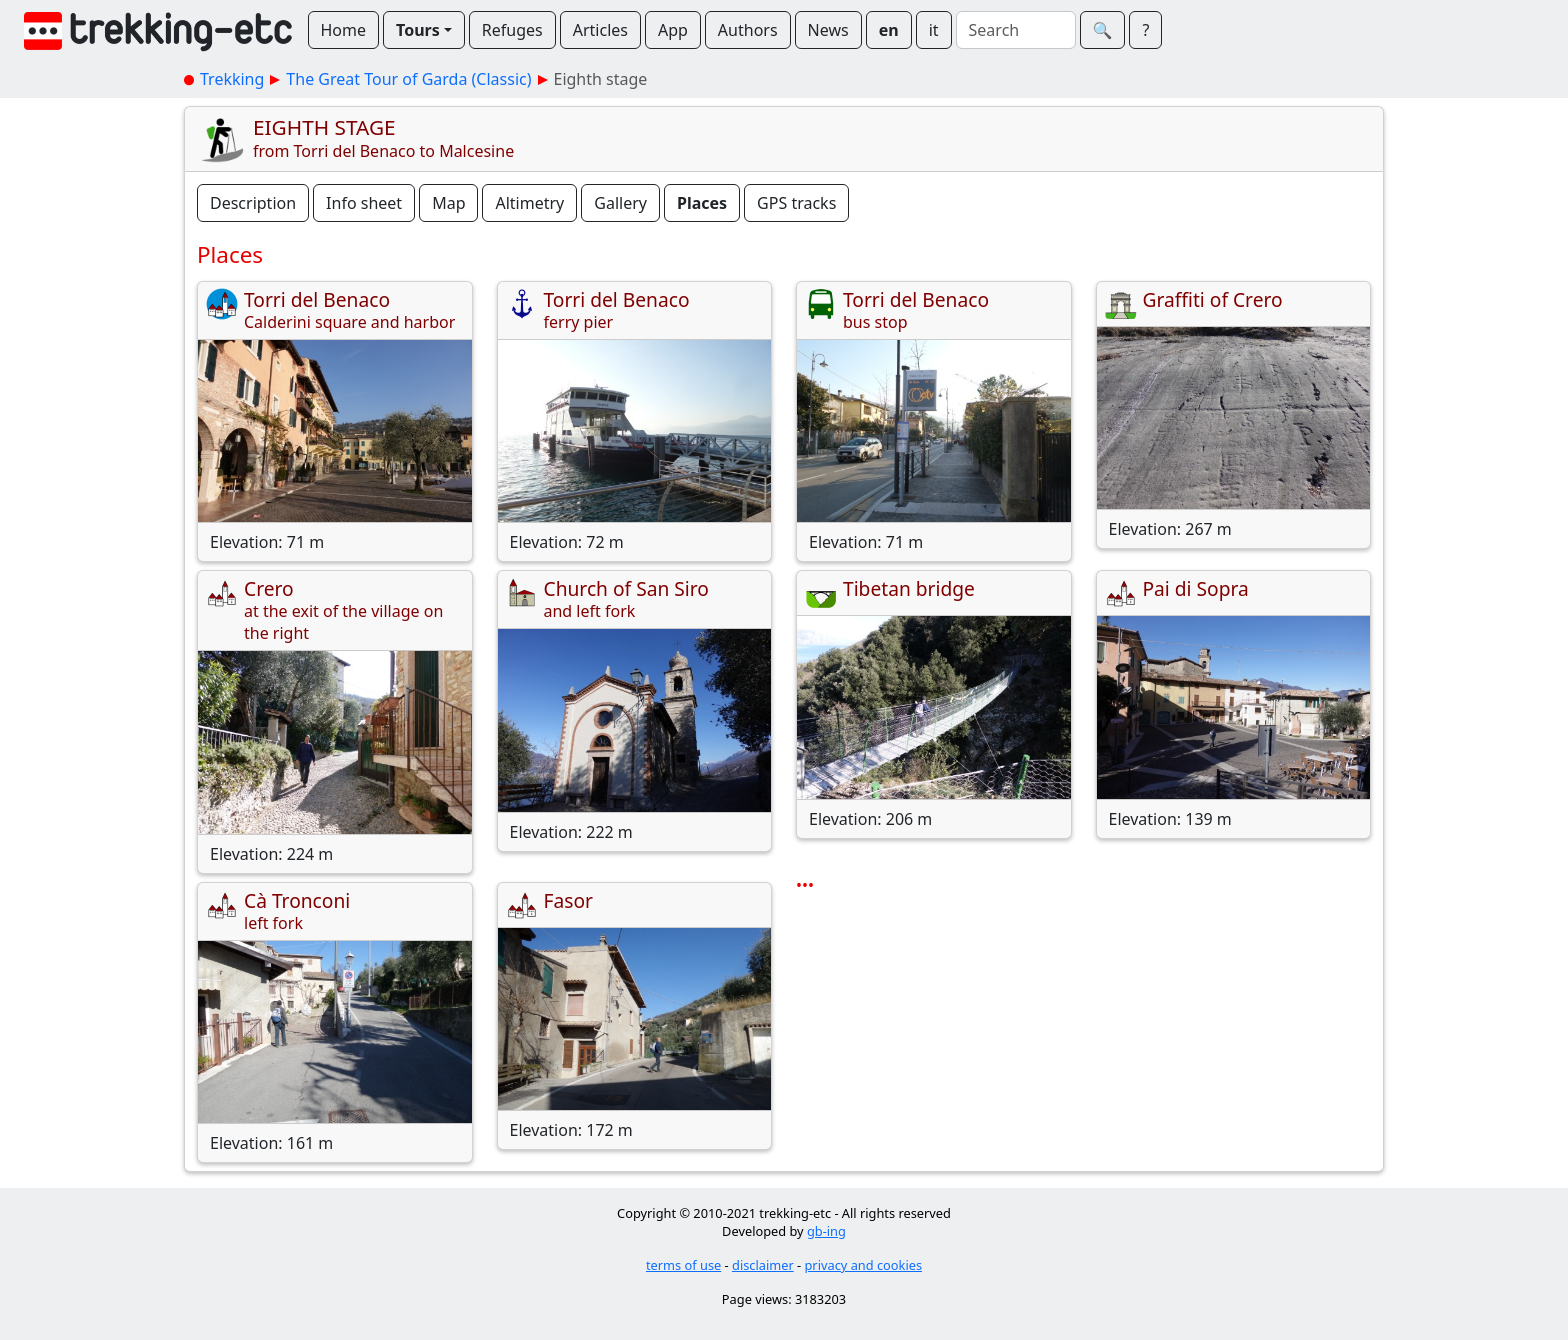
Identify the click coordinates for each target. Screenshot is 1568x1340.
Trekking (232, 79)
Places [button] (702, 203)
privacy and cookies (864, 1265)
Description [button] (253, 203)
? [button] (1145, 30)
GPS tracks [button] (796, 203)
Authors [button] (748, 30)
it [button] (934, 30)
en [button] (889, 30)
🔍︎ (1103, 30)
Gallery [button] (620, 203)
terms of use (683, 1265)
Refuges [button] (512, 30)
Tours (418, 30)
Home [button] (344, 30)
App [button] (673, 30)
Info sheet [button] (364, 203)
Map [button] (448, 203)
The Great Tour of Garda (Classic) (408, 79)
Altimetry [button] (529, 203)
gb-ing (826, 1231)
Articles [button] (600, 30)
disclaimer (763, 1265)
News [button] (828, 30)
